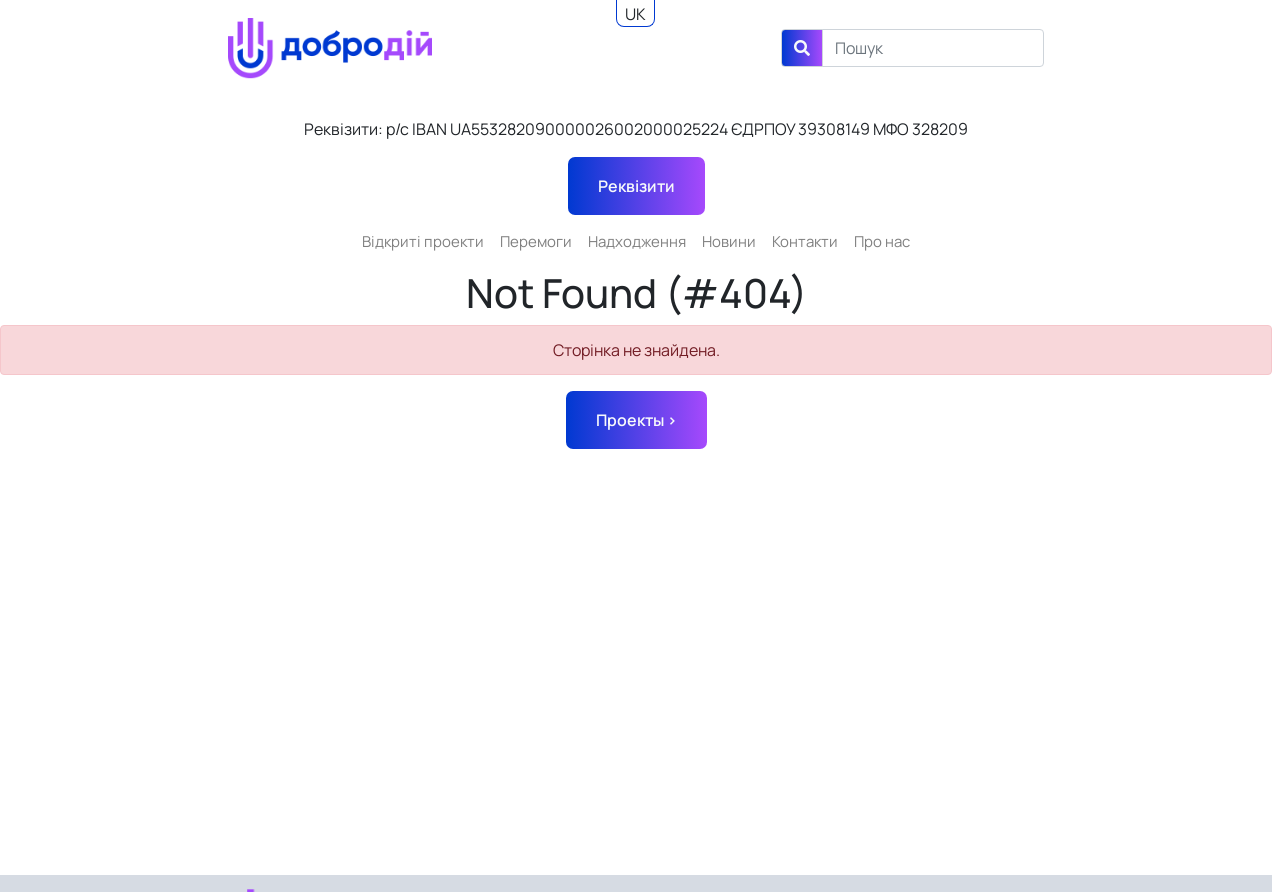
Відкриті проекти (423, 241)
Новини (729, 241)
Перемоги (536, 241)
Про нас (882, 241)
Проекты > (636, 420)
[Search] (933, 48)
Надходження (637, 241)
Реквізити (636, 186)
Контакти (805, 241)
